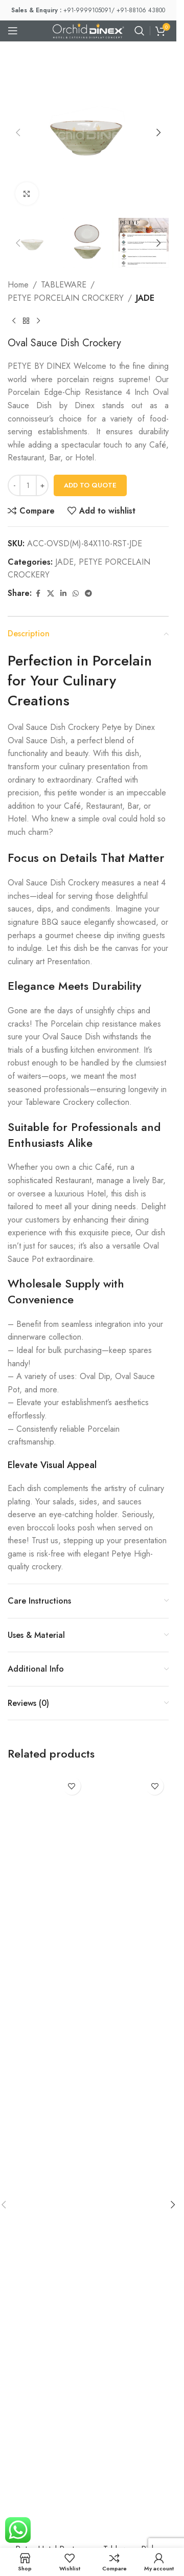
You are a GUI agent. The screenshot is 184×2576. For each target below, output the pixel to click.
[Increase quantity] (42, 485)
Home (18, 285)
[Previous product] (14, 321)
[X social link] (50, 594)
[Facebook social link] (38, 594)
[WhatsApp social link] (76, 594)
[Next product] (38, 321)
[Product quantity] (28, 485)
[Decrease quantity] (14, 485)
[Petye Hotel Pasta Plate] (47, 2155)
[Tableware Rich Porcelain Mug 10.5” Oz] (130, 2155)
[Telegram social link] (88, 594)
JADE (145, 298)
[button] (18, 132)
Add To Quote (90, 485)
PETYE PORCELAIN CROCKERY (66, 298)
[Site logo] (88, 30)
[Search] (139, 30)
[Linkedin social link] (63, 594)
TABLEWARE (63, 285)
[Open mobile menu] (13, 30)
